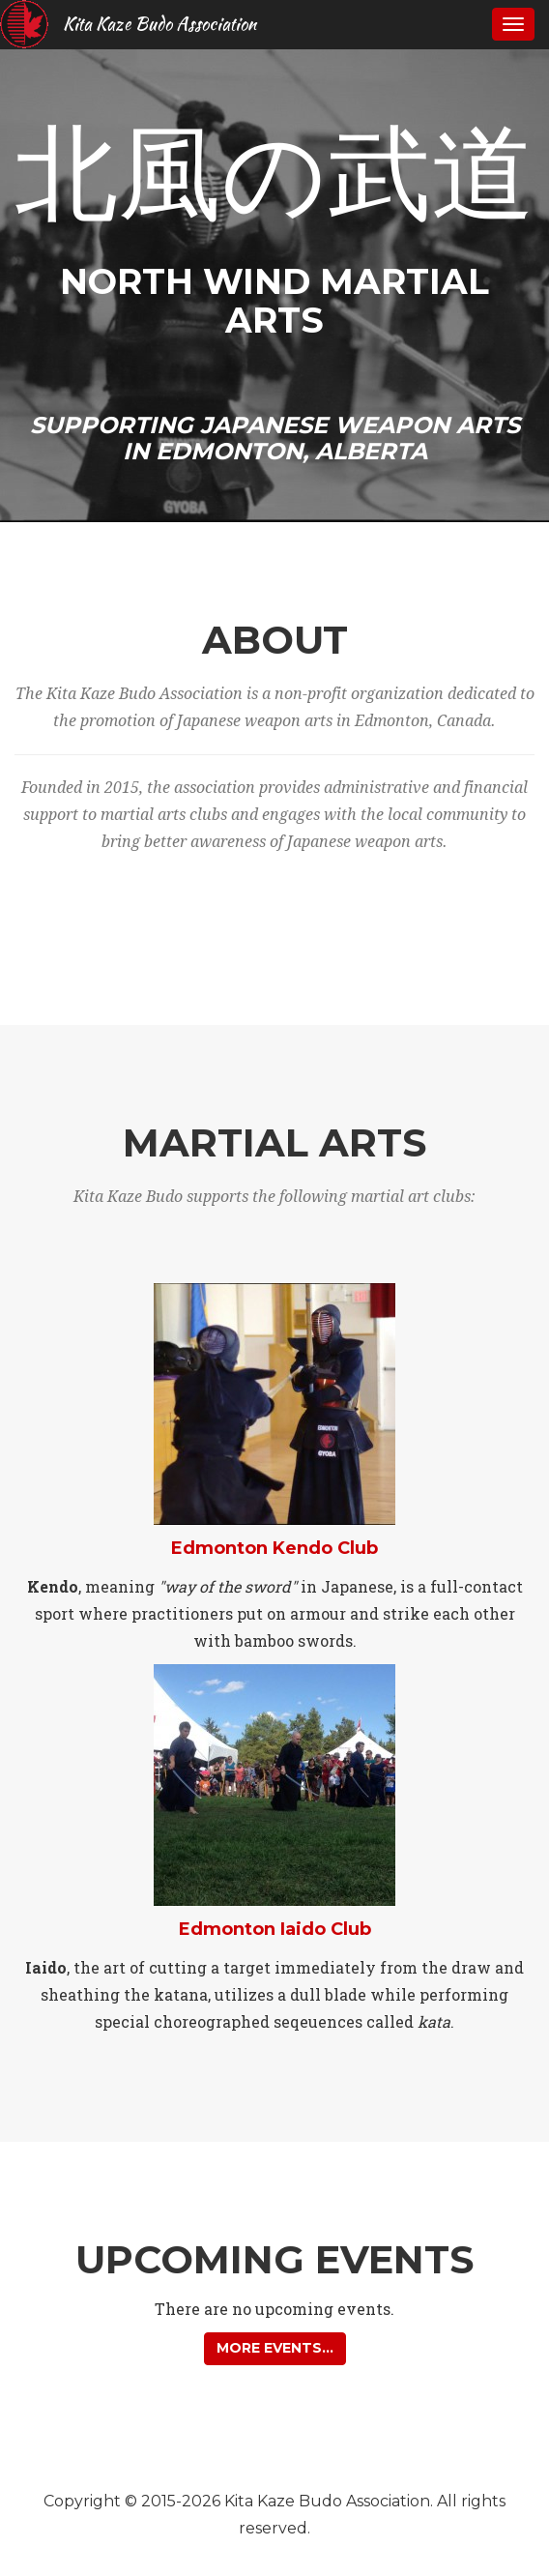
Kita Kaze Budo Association (159, 24)
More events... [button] (275, 2347)
